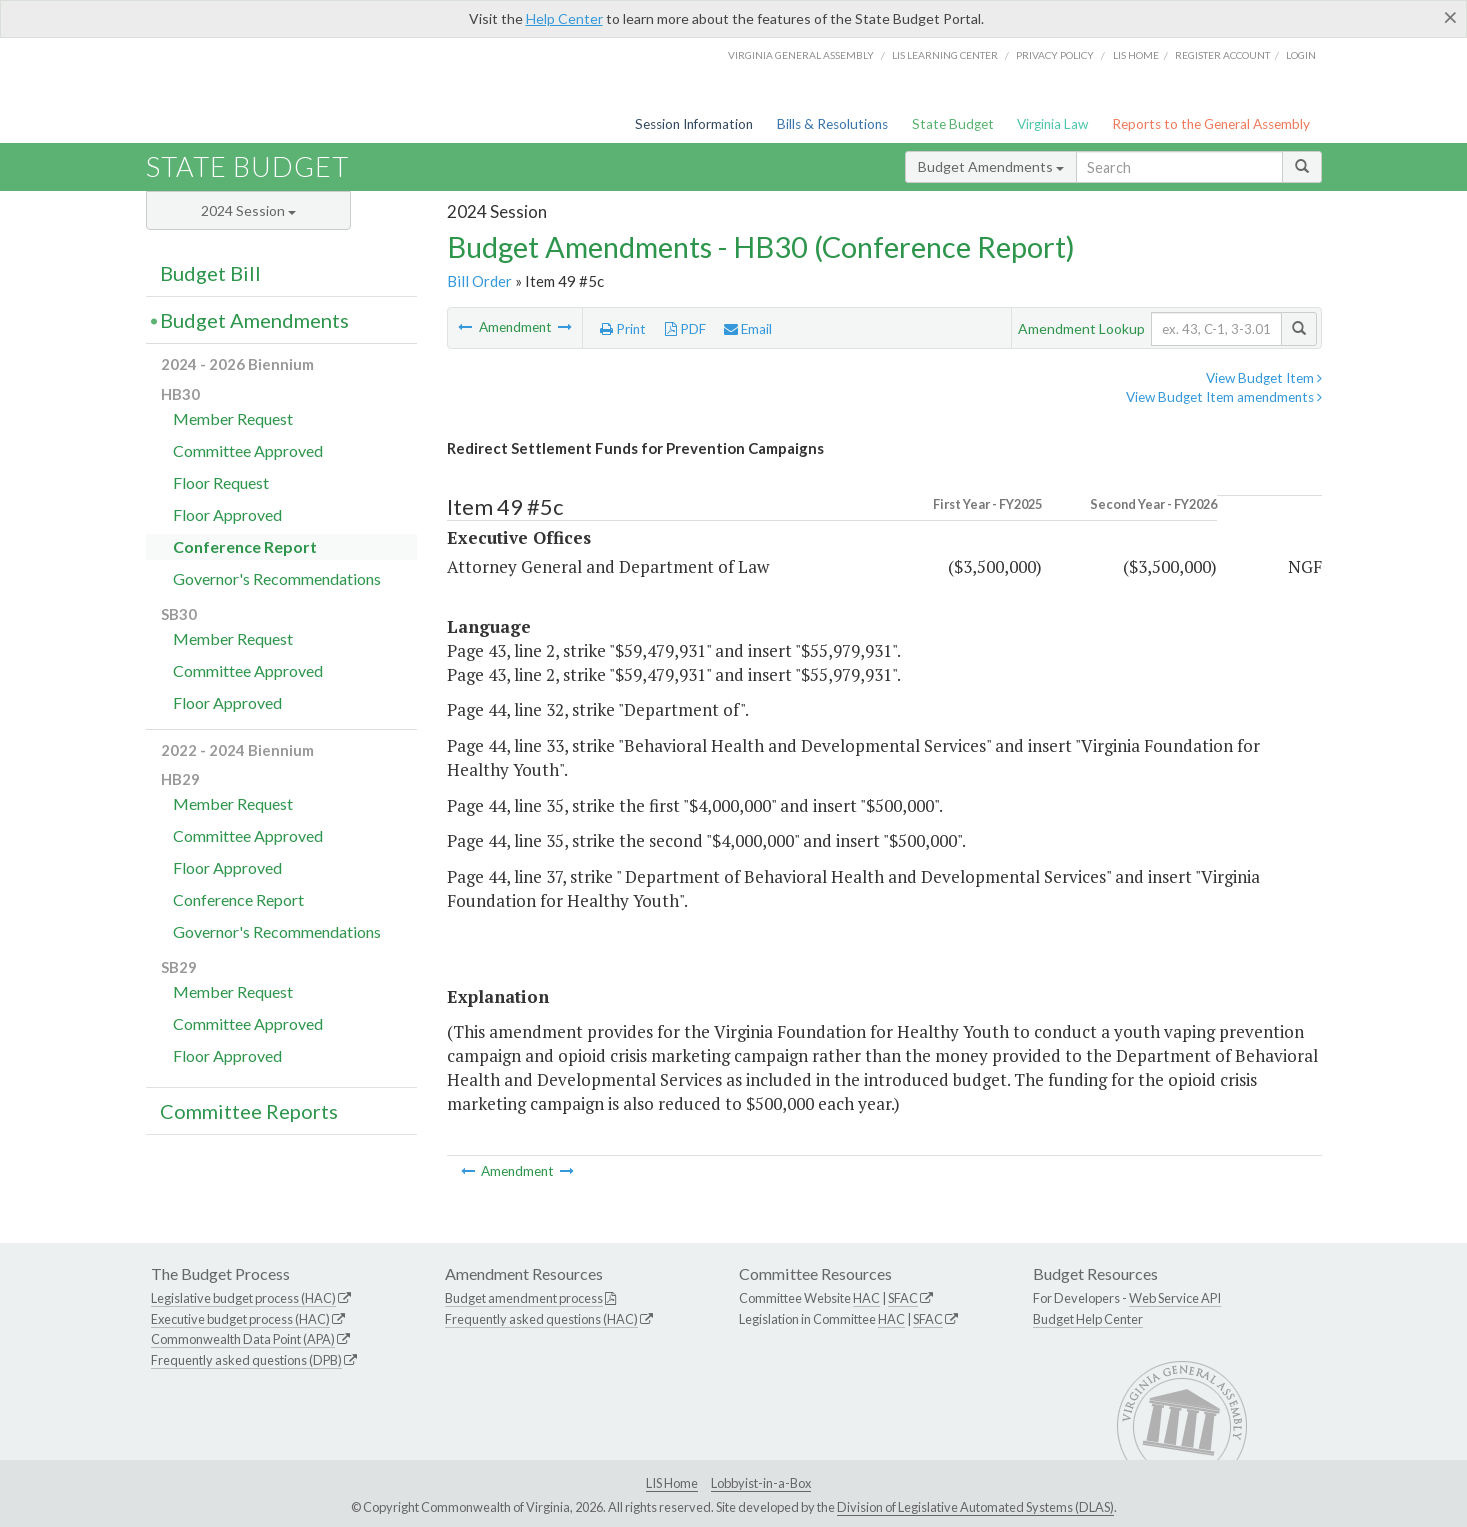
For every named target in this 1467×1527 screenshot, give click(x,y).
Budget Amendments (991, 166)
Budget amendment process (524, 1298)
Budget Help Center (1088, 1319)
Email (748, 329)
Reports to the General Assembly (1211, 124)
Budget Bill (210, 273)
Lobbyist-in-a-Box (761, 1483)
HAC (866, 1298)
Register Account (1222, 55)
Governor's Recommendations (277, 578)
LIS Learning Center (945, 55)
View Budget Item (1264, 378)
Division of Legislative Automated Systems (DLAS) (975, 1507)
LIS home (1136, 55)
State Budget (953, 124)
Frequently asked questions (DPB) (246, 1360)
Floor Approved (227, 514)
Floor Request (221, 482)
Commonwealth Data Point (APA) (243, 1339)
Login (1301, 55)
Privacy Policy (1055, 55)
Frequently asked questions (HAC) (541, 1319)
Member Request (233, 418)
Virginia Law (1052, 124)
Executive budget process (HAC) (240, 1319)
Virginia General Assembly (801, 55)
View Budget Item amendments (1224, 397)
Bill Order (479, 281)
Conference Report (245, 546)
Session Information (694, 124)
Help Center (564, 18)
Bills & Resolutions (832, 124)
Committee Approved (248, 450)
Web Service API (1175, 1298)
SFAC (903, 1298)
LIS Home (672, 1483)
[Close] (1450, 17)
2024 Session (248, 210)
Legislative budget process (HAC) (243, 1298)
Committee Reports (249, 1111)
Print (623, 329)
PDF (685, 329)
